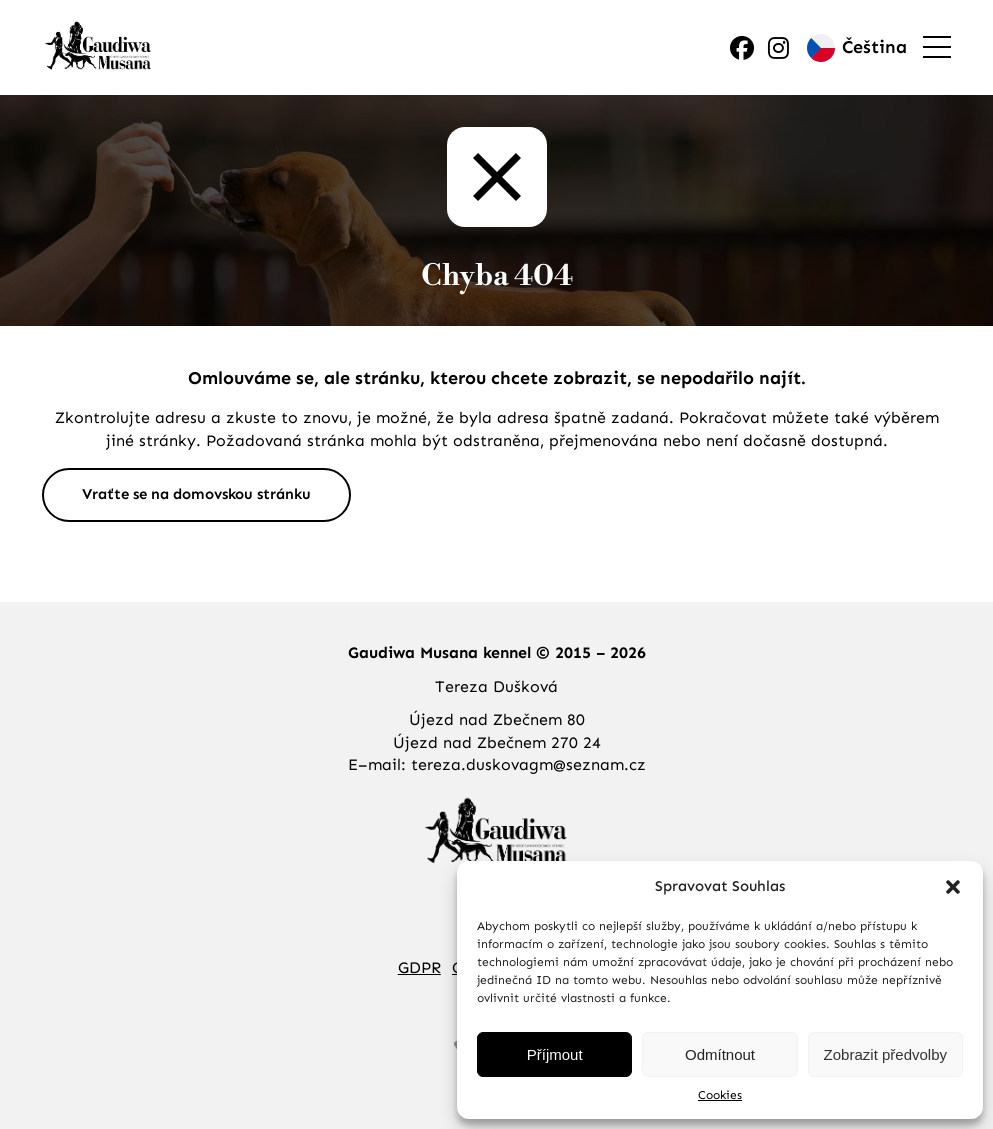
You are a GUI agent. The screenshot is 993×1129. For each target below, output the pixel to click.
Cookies (720, 1095)
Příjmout (555, 1054)
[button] (953, 887)
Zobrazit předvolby (885, 1054)
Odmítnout (720, 1054)
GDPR (419, 967)
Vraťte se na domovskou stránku (196, 494)
